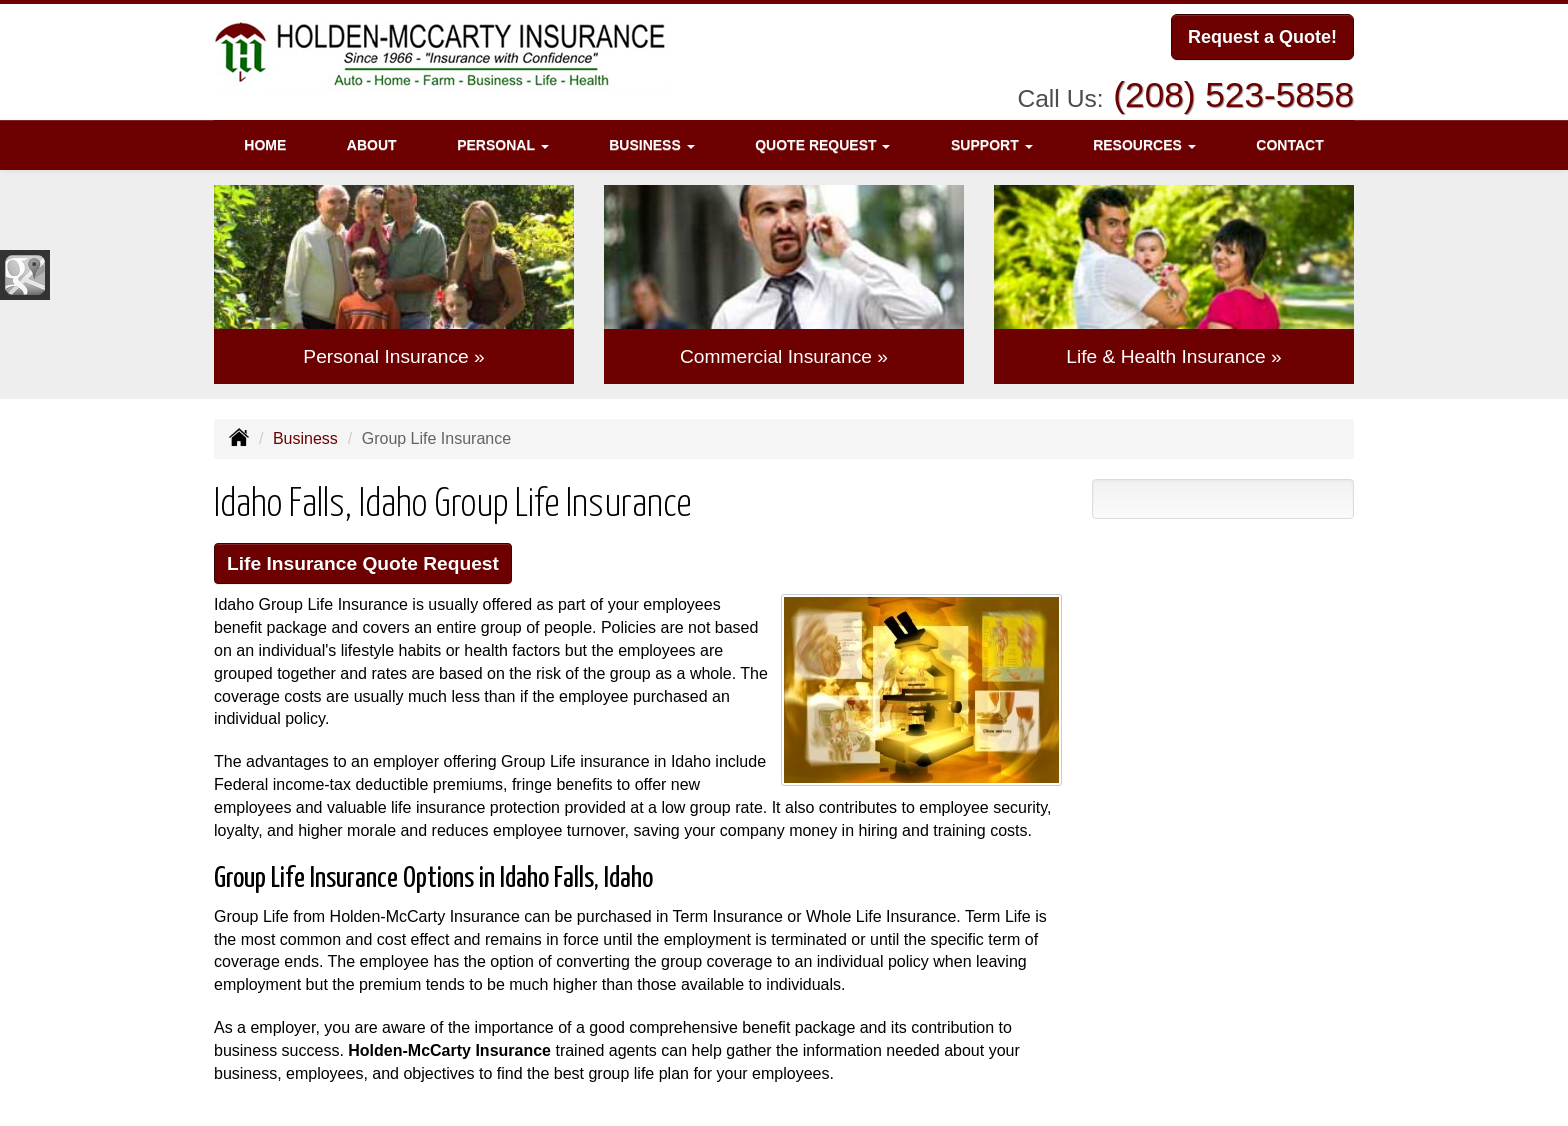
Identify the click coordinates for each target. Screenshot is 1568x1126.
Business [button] (651, 145)
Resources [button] (1144, 145)
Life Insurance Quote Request (363, 563)
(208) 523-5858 (1233, 94)
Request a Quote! (1262, 37)
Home (265, 145)
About (372, 145)
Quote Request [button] (822, 145)
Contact (1289, 145)
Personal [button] (502, 145)
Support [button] (992, 145)
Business (305, 438)
